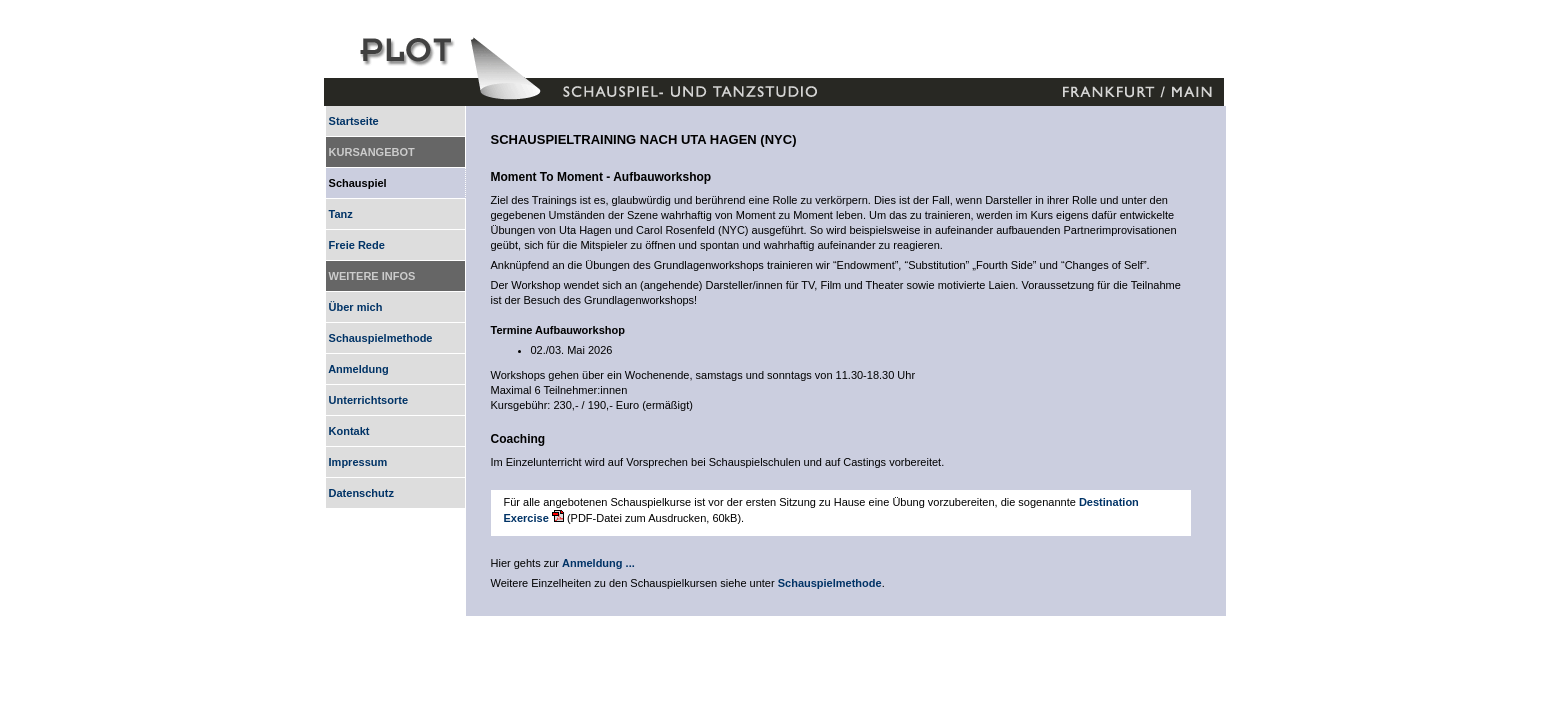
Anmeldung (357, 369)
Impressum (357, 462)
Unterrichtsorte (367, 400)
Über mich (354, 307)
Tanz (339, 214)
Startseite (352, 121)
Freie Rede (355, 245)
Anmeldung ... (598, 563)
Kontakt (348, 431)
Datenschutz (360, 493)
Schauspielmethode (379, 338)
